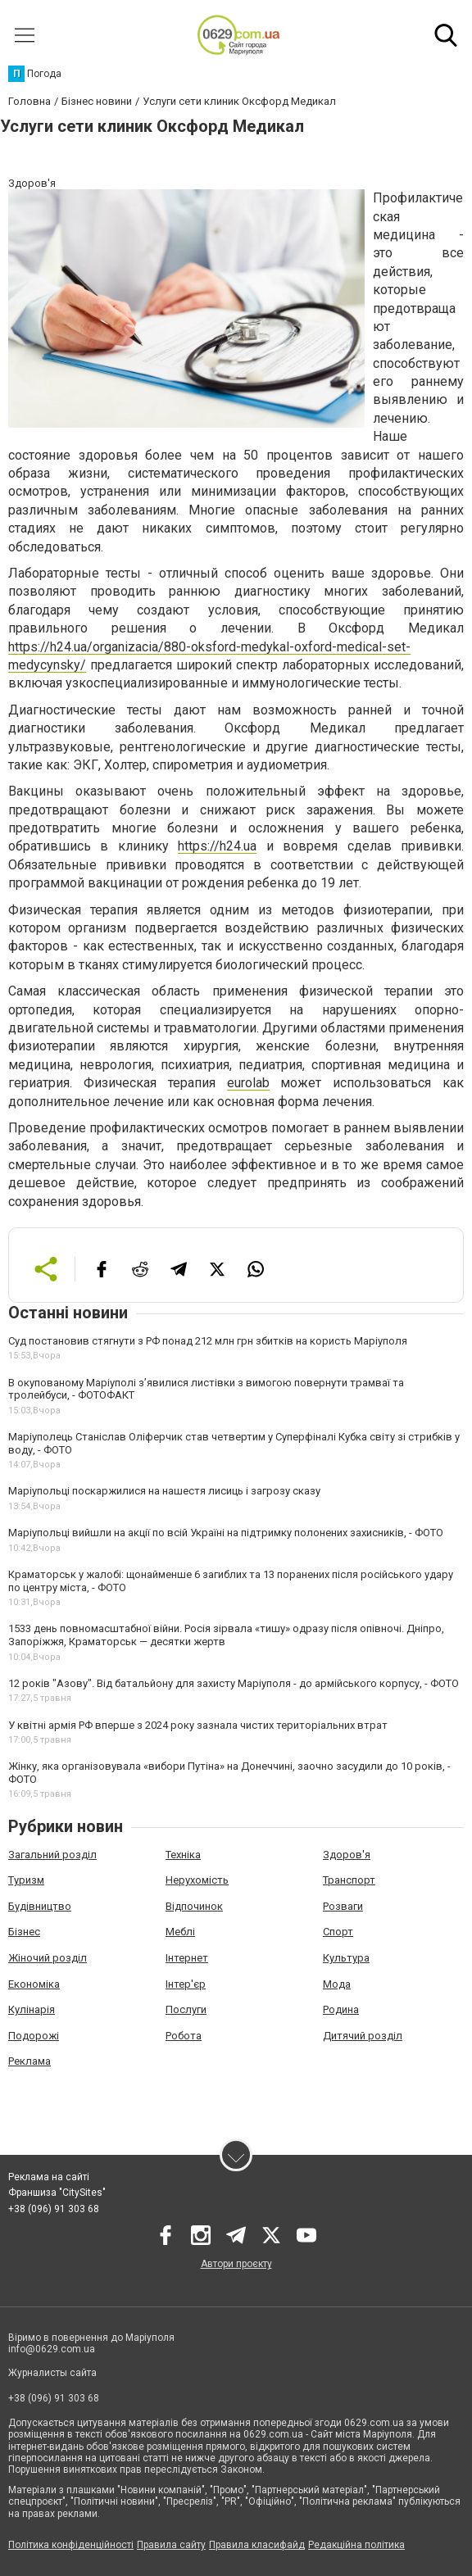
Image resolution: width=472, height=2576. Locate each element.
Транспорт (349, 1880)
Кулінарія (31, 2009)
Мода (337, 1984)
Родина (341, 2009)
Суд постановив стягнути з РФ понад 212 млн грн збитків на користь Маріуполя (207, 1341)
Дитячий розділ (362, 2036)
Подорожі (33, 2036)
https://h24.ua (217, 846)
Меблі (180, 1931)
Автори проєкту (236, 2264)
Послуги (186, 2009)
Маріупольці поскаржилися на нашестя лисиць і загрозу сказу (164, 1491)
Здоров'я (346, 1854)
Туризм (26, 1880)
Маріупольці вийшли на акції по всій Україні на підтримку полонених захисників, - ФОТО (225, 1532)
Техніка (183, 1854)
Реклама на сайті (48, 2177)
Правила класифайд (257, 2545)
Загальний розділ (52, 1854)
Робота (184, 2036)
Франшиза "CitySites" (57, 2192)
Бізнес (24, 1931)
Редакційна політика (356, 2545)
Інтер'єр (186, 1984)
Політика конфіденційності (71, 2545)
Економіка (34, 1984)
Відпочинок (194, 1906)
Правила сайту (171, 2545)
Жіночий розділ (47, 1958)
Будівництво (39, 1906)
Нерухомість (197, 1880)
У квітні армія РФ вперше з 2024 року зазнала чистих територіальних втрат (198, 1725)
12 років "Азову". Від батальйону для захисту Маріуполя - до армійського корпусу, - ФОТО (233, 1683)
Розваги (343, 1906)
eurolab (248, 1083)
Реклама (29, 2061)
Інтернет (187, 1958)
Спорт (338, 1931)
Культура (346, 1958)
